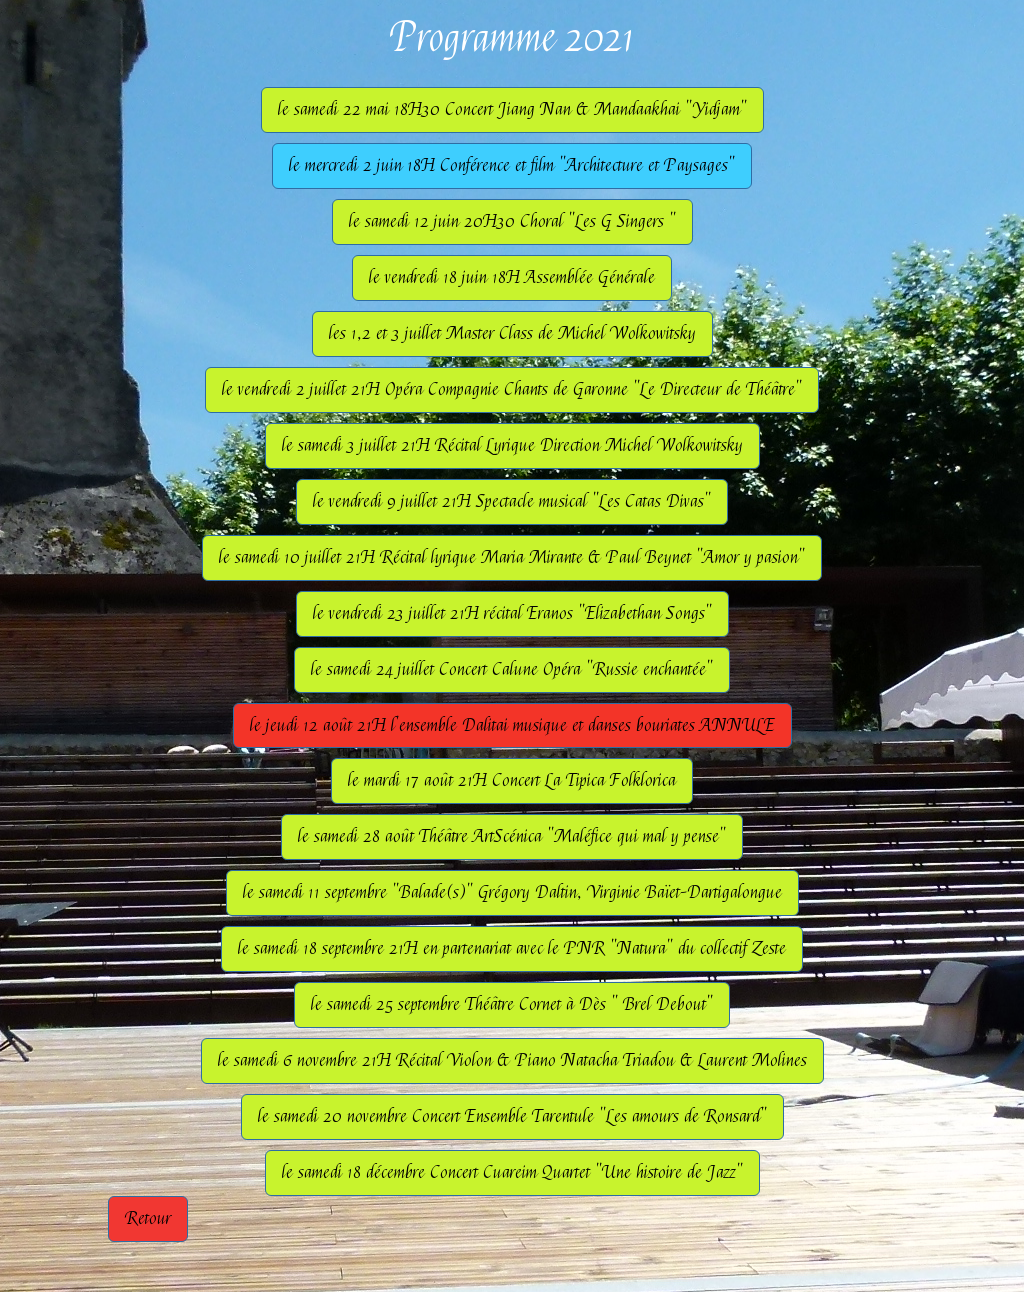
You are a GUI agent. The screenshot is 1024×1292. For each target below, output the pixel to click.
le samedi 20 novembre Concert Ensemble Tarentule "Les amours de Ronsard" (512, 1116)
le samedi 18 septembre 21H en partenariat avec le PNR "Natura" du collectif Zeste (512, 948)
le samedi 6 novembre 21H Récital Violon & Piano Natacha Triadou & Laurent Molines (512, 1060)
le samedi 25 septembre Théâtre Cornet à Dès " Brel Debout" (512, 1004)
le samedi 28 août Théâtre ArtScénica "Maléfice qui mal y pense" (512, 836)
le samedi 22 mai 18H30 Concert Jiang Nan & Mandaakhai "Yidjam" (512, 109)
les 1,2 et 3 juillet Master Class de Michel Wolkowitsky (512, 333)
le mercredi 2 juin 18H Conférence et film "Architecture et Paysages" (512, 165)
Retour (148, 1218)
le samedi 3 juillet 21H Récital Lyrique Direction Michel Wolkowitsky (512, 445)
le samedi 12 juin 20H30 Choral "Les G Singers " (512, 221)
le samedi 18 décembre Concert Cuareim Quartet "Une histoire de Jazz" (512, 1172)
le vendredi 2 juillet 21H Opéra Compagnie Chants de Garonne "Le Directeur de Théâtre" (512, 389)
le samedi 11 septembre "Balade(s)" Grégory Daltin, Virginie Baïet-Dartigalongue (512, 892)
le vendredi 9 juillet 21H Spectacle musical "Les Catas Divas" (512, 501)
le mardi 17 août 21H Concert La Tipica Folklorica (512, 780)
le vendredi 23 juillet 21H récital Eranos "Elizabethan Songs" (512, 613)
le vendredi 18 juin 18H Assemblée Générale (512, 277)
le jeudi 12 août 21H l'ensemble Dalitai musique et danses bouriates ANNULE (512, 725)
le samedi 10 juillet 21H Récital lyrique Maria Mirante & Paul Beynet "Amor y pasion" (512, 557)
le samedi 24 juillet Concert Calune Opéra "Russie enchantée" (512, 669)
